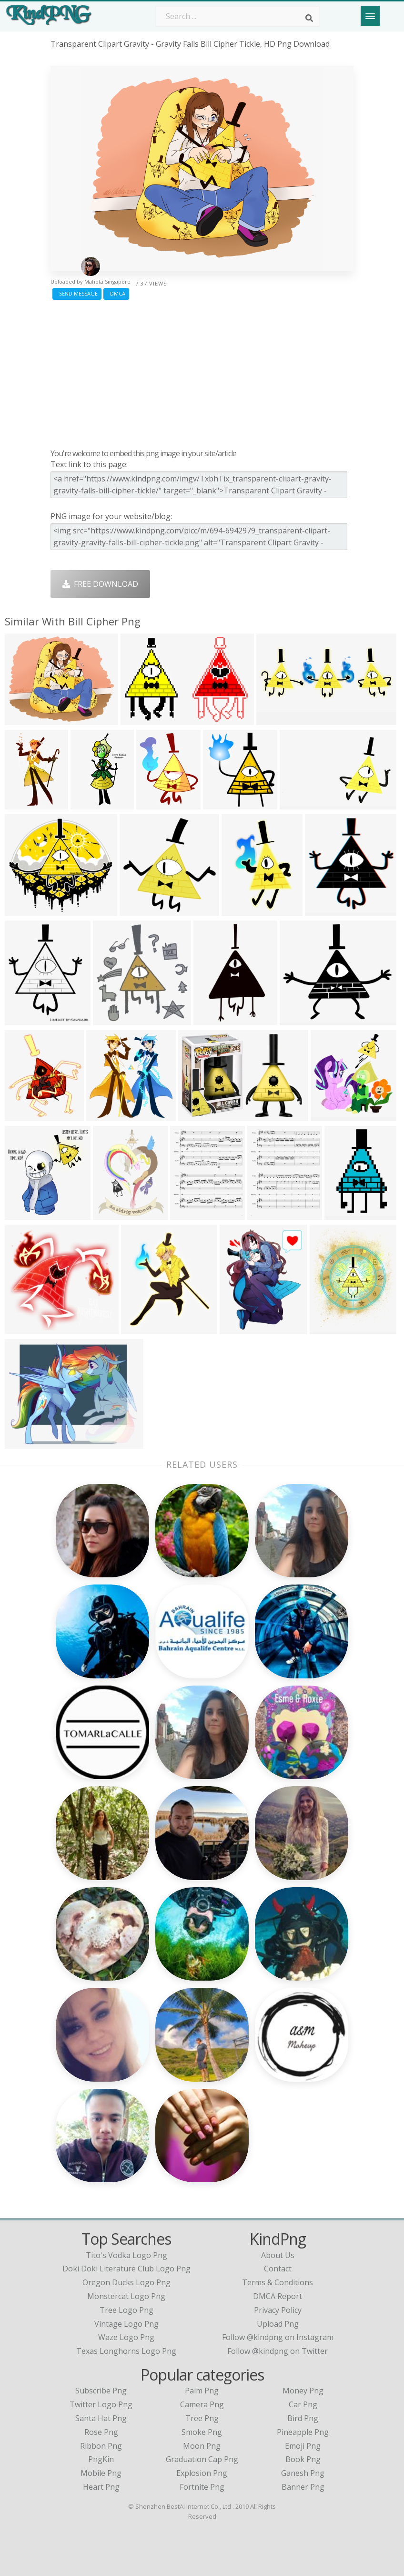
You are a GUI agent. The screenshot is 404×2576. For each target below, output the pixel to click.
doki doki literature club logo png (126, 2268)
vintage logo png (126, 2324)
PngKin (101, 2459)
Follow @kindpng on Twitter (277, 2351)
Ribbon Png (101, 2446)
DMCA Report (277, 2296)
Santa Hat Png (101, 2418)
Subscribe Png (101, 2390)
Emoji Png (303, 2446)
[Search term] (237, 16)
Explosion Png (201, 2473)
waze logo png (126, 2337)
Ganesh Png (302, 2473)
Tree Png (202, 2418)
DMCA (116, 293)
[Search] (309, 18)
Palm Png (202, 2390)
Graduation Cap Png (202, 2459)
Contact (278, 2268)
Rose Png (101, 2432)
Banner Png (303, 2487)
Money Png (303, 2390)
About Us (277, 2255)
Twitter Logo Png (101, 2404)
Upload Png (278, 2324)
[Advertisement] (201, 372)
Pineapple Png (303, 2432)
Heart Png (101, 2487)
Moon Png (202, 2446)
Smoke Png (202, 2432)
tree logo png (126, 2310)
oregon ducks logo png (126, 2282)
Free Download (100, 584)
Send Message (77, 293)
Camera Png (202, 2404)
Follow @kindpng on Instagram (277, 2337)
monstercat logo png (126, 2296)
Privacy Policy (278, 2310)
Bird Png (302, 2418)
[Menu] (370, 16)
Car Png (303, 2404)
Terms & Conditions (277, 2282)
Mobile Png (101, 2473)
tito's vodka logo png (126, 2255)
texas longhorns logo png (126, 2351)
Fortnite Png (202, 2487)
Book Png (303, 2459)
